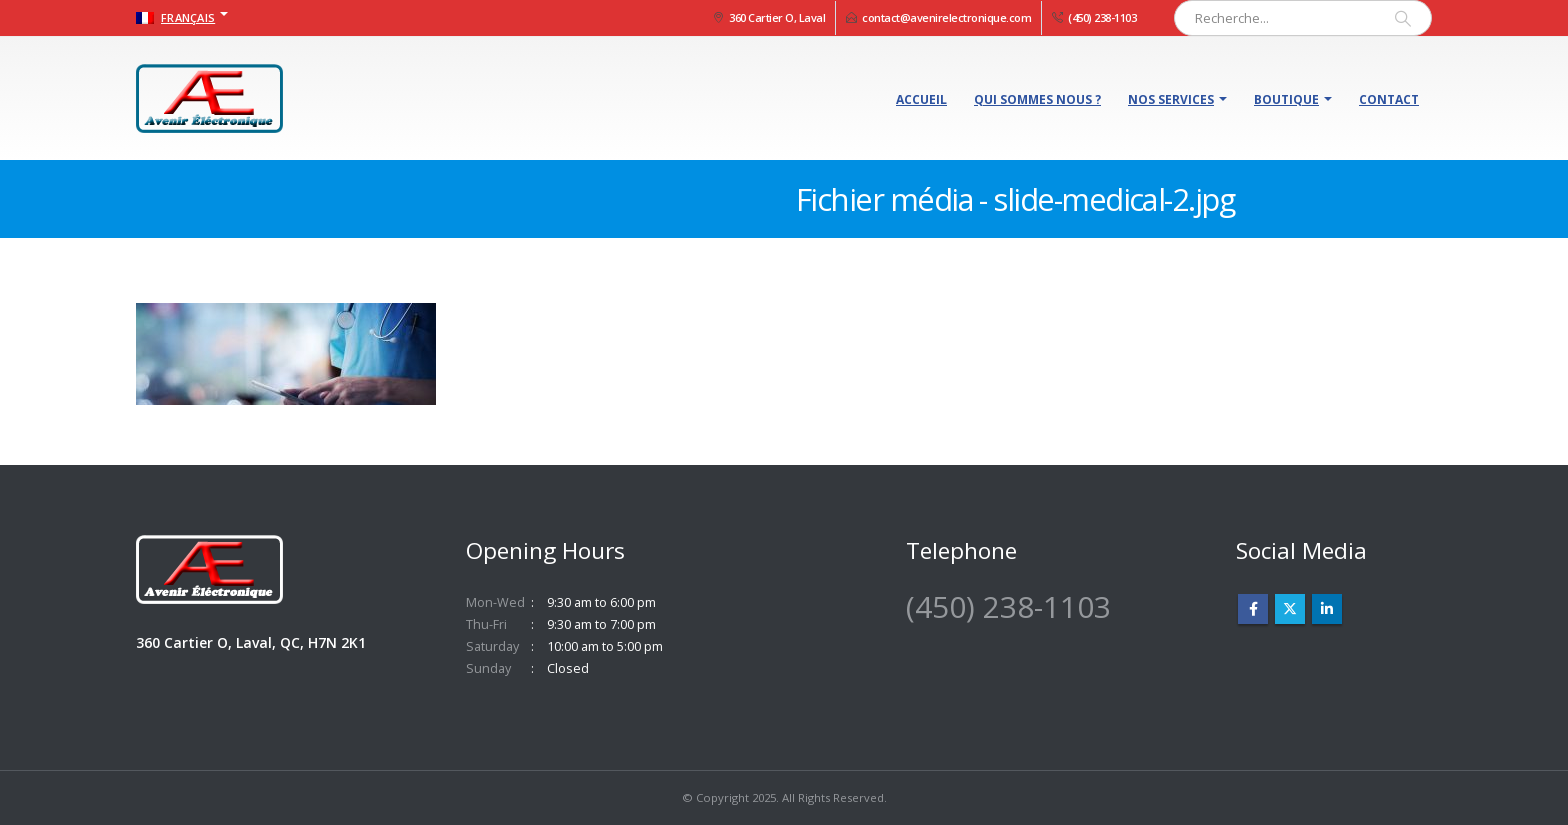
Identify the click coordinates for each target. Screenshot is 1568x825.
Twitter (1290, 609)
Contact (1389, 99)
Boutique (1286, 99)
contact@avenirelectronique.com (946, 17)
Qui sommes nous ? (1037, 99)
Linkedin (1327, 609)
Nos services (1171, 99)
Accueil (921, 99)
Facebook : (1253, 609)
